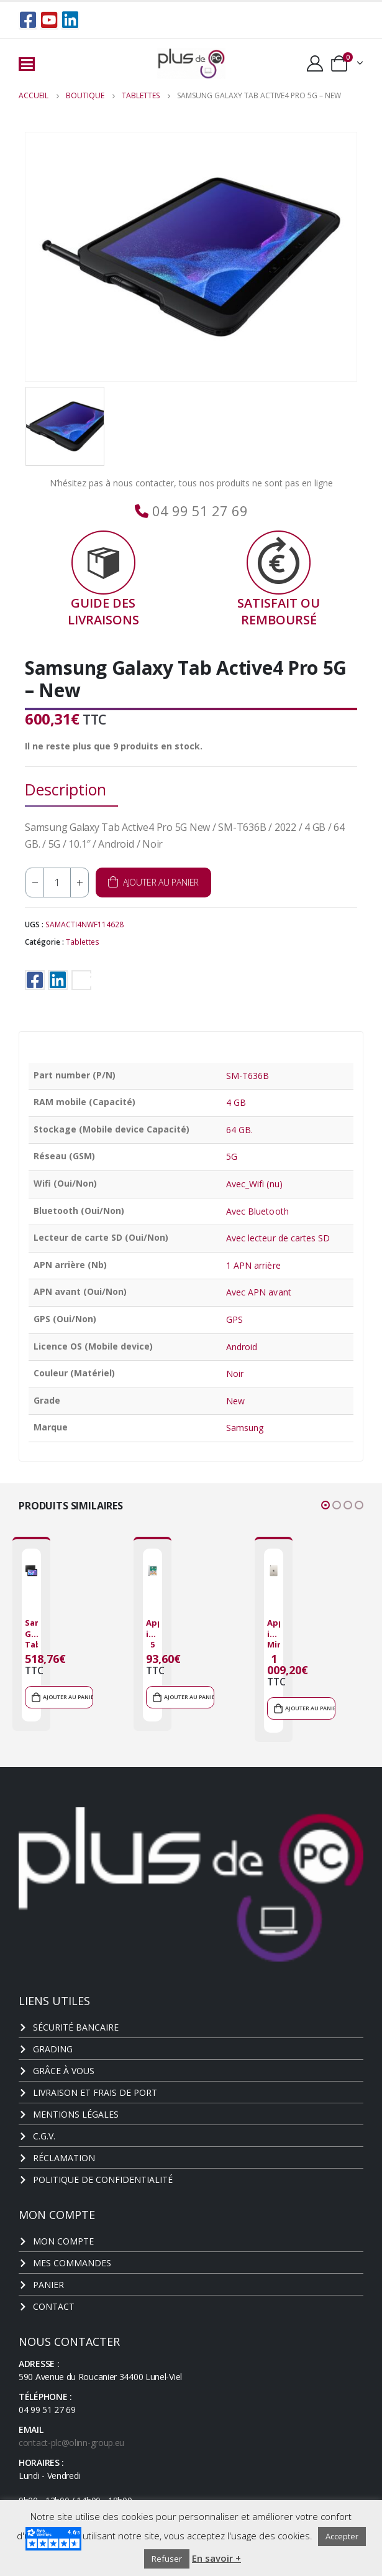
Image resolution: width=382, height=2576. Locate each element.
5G (231, 1156)
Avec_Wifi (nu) (254, 1184)
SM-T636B (248, 1076)
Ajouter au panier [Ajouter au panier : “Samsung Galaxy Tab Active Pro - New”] (68, 1697)
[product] (31, 1570)
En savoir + (216, 2558)
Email (81, 980)
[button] (325, 1505)
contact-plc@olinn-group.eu (71, 2443)
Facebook (35, 980)
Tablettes (82, 942)
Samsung (245, 1428)
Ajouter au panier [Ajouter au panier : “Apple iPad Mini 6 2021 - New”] (310, 1708)
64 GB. (239, 1130)
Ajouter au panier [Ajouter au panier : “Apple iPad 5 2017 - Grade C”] (189, 1697)
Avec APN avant (258, 1292)
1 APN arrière (253, 1265)
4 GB (236, 1102)
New (235, 1401)
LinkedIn (58, 980)
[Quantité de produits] (57, 882)
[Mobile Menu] (27, 64)
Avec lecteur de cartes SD (278, 1238)
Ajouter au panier (161, 882)
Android (242, 1347)
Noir (234, 1373)
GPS (234, 1319)
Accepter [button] (341, 2536)
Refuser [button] (167, 2558)
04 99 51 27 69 (198, 510)
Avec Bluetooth (257, 1211)
